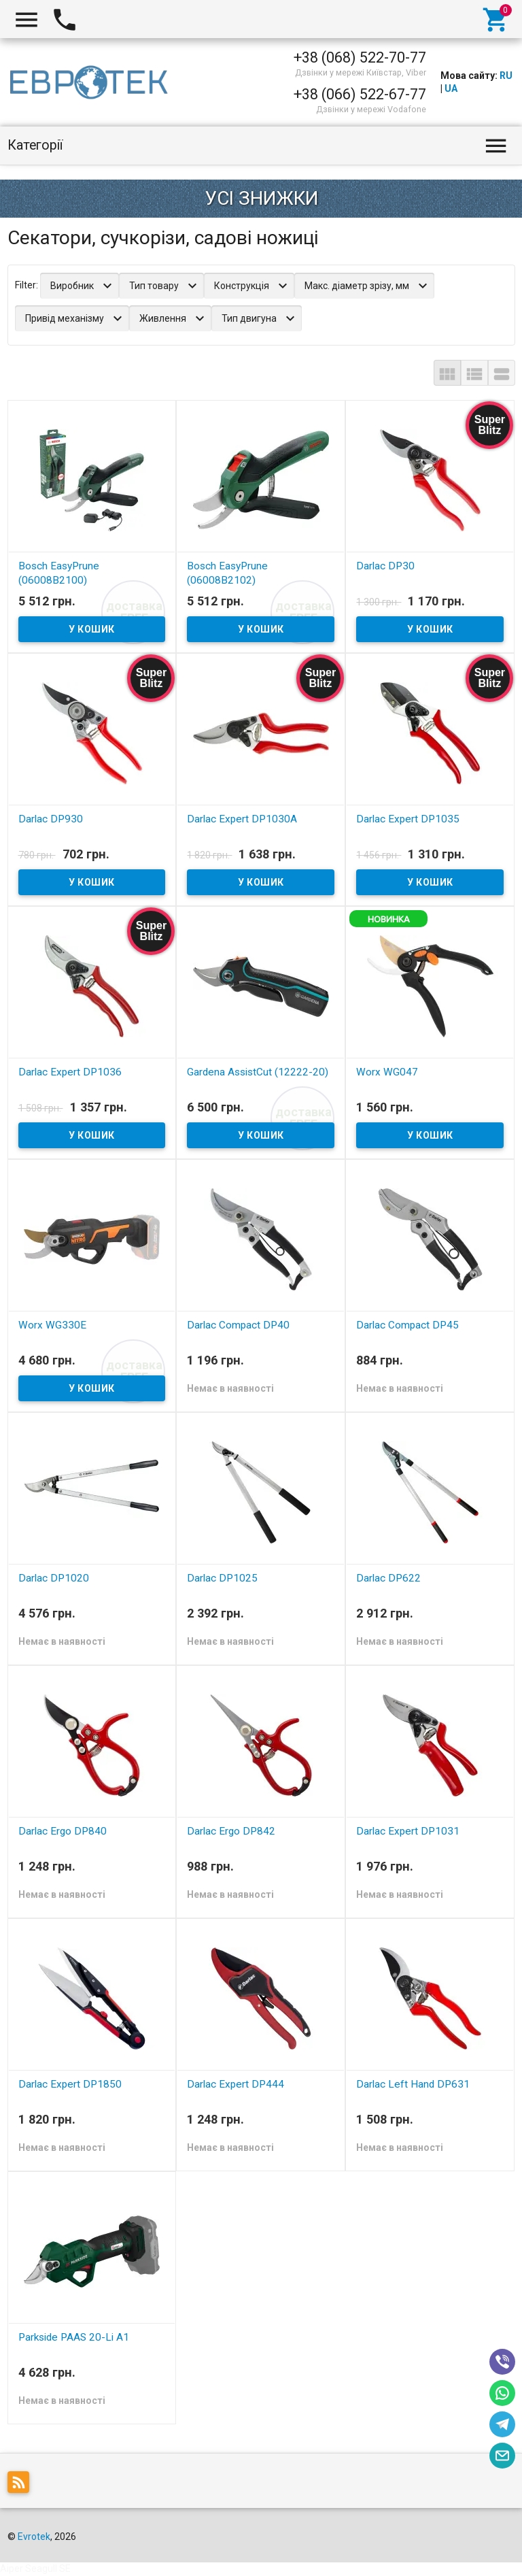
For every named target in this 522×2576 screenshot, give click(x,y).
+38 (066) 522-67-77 (360, 94)
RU (506, 75)
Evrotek (34, 2536)
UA (451, 88)
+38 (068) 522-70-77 (360, 57)
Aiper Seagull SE (35, 2568)
